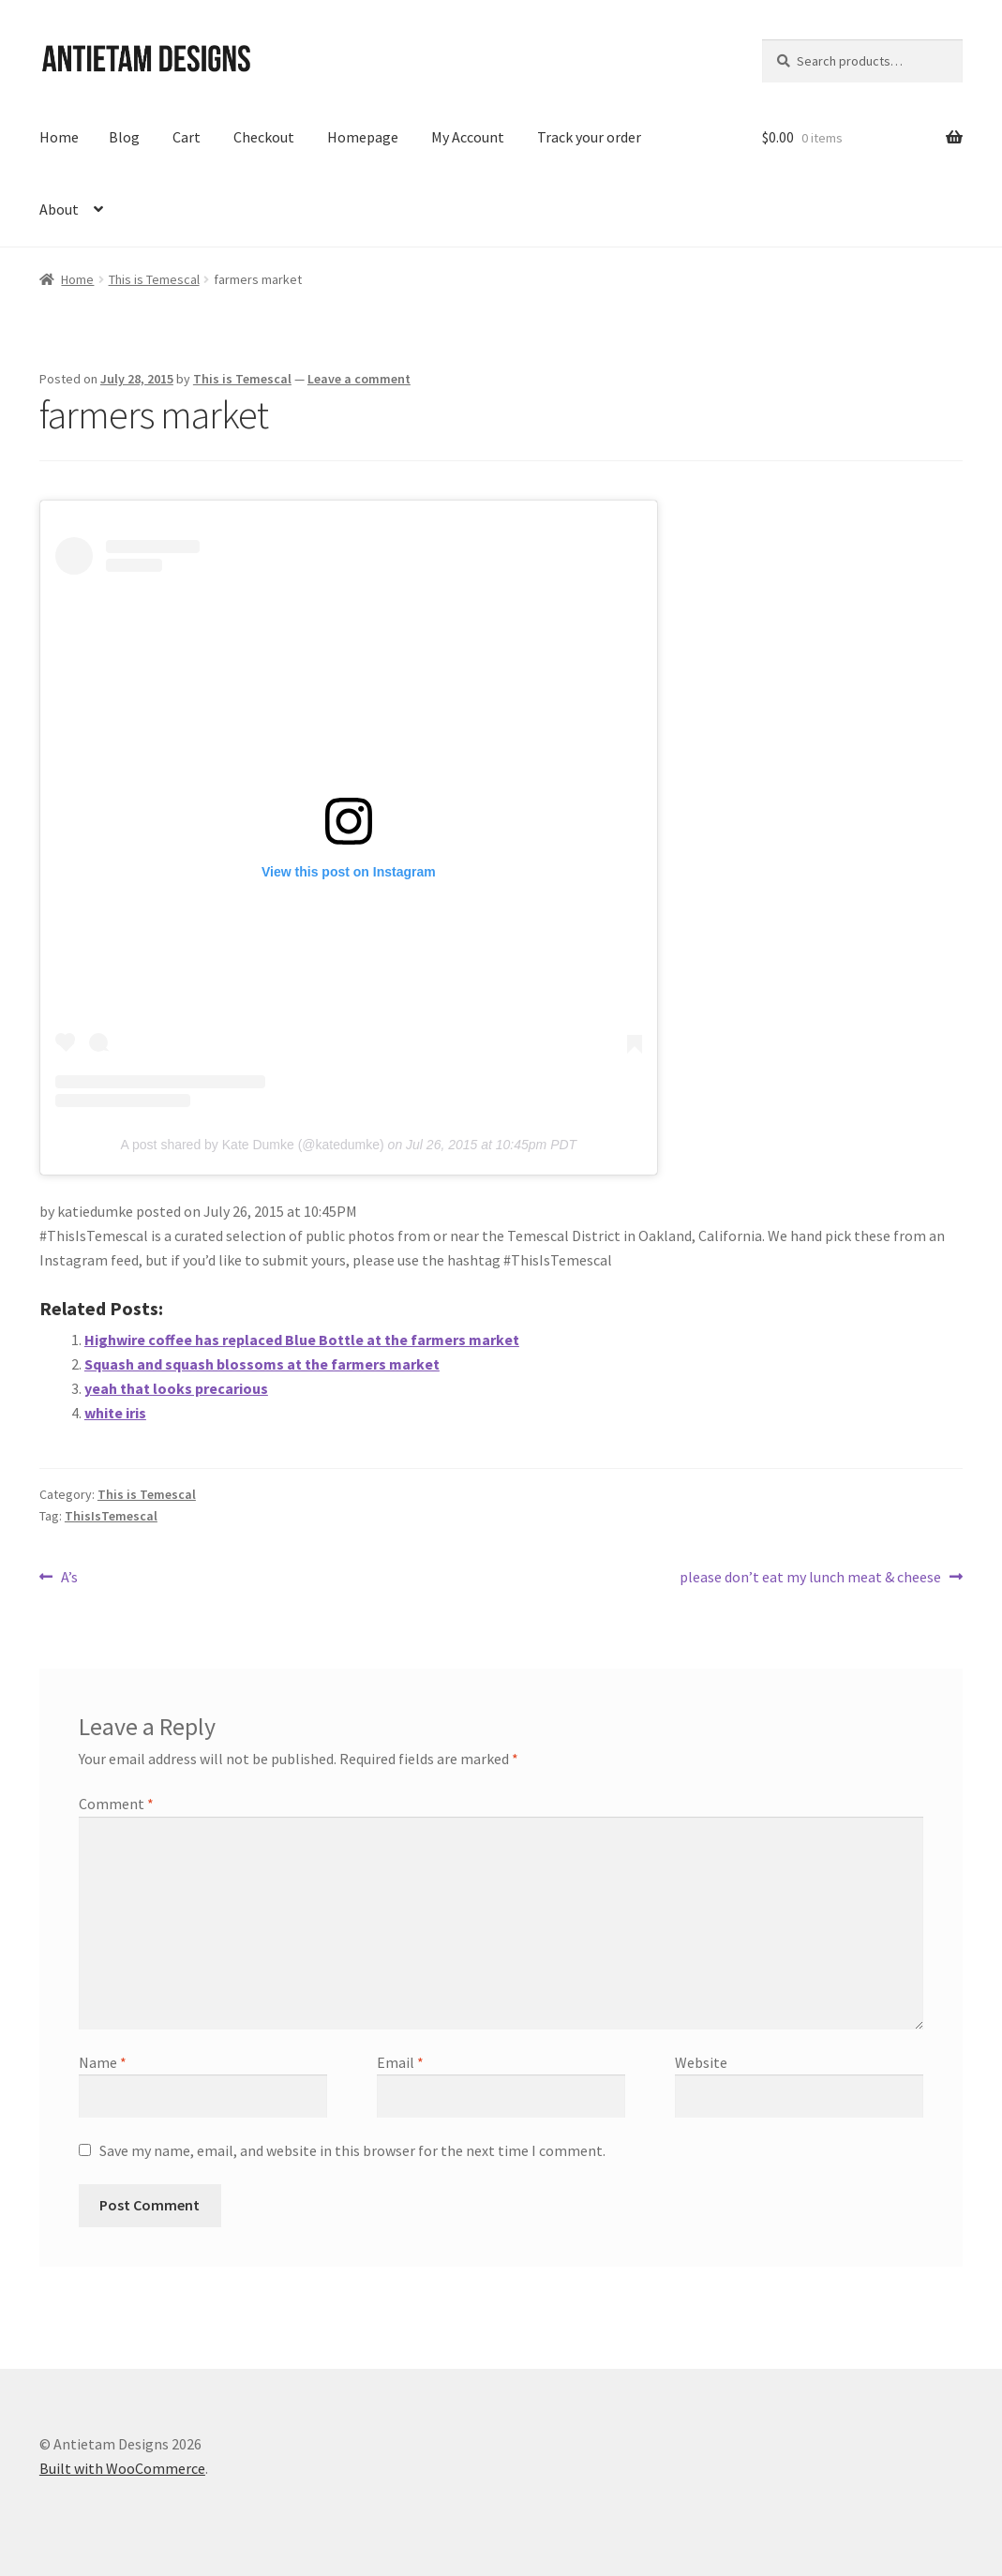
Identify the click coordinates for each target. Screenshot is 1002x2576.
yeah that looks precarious (176, 1388)
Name (103, 2062)
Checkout (263, 136)
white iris (115, 1412)
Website (701, 2062)
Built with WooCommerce (122, 2468)
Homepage (362, 136)
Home (59, 136)
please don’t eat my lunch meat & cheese (810, 1577)
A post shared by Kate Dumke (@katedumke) (252, 1144)
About (59, 209)
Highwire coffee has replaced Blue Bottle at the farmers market (301, 1339)
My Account (467, 136)
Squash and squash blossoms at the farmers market (262, 1364)
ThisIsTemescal (111, 1515)
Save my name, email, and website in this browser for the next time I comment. (352, 2150)
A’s (69, 1577)
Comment (116, 1803)
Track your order (589, 136)
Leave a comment (359, 378)
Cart (186, 136)
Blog (124, 136)
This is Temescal (154, 279)
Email (400, 2062)
